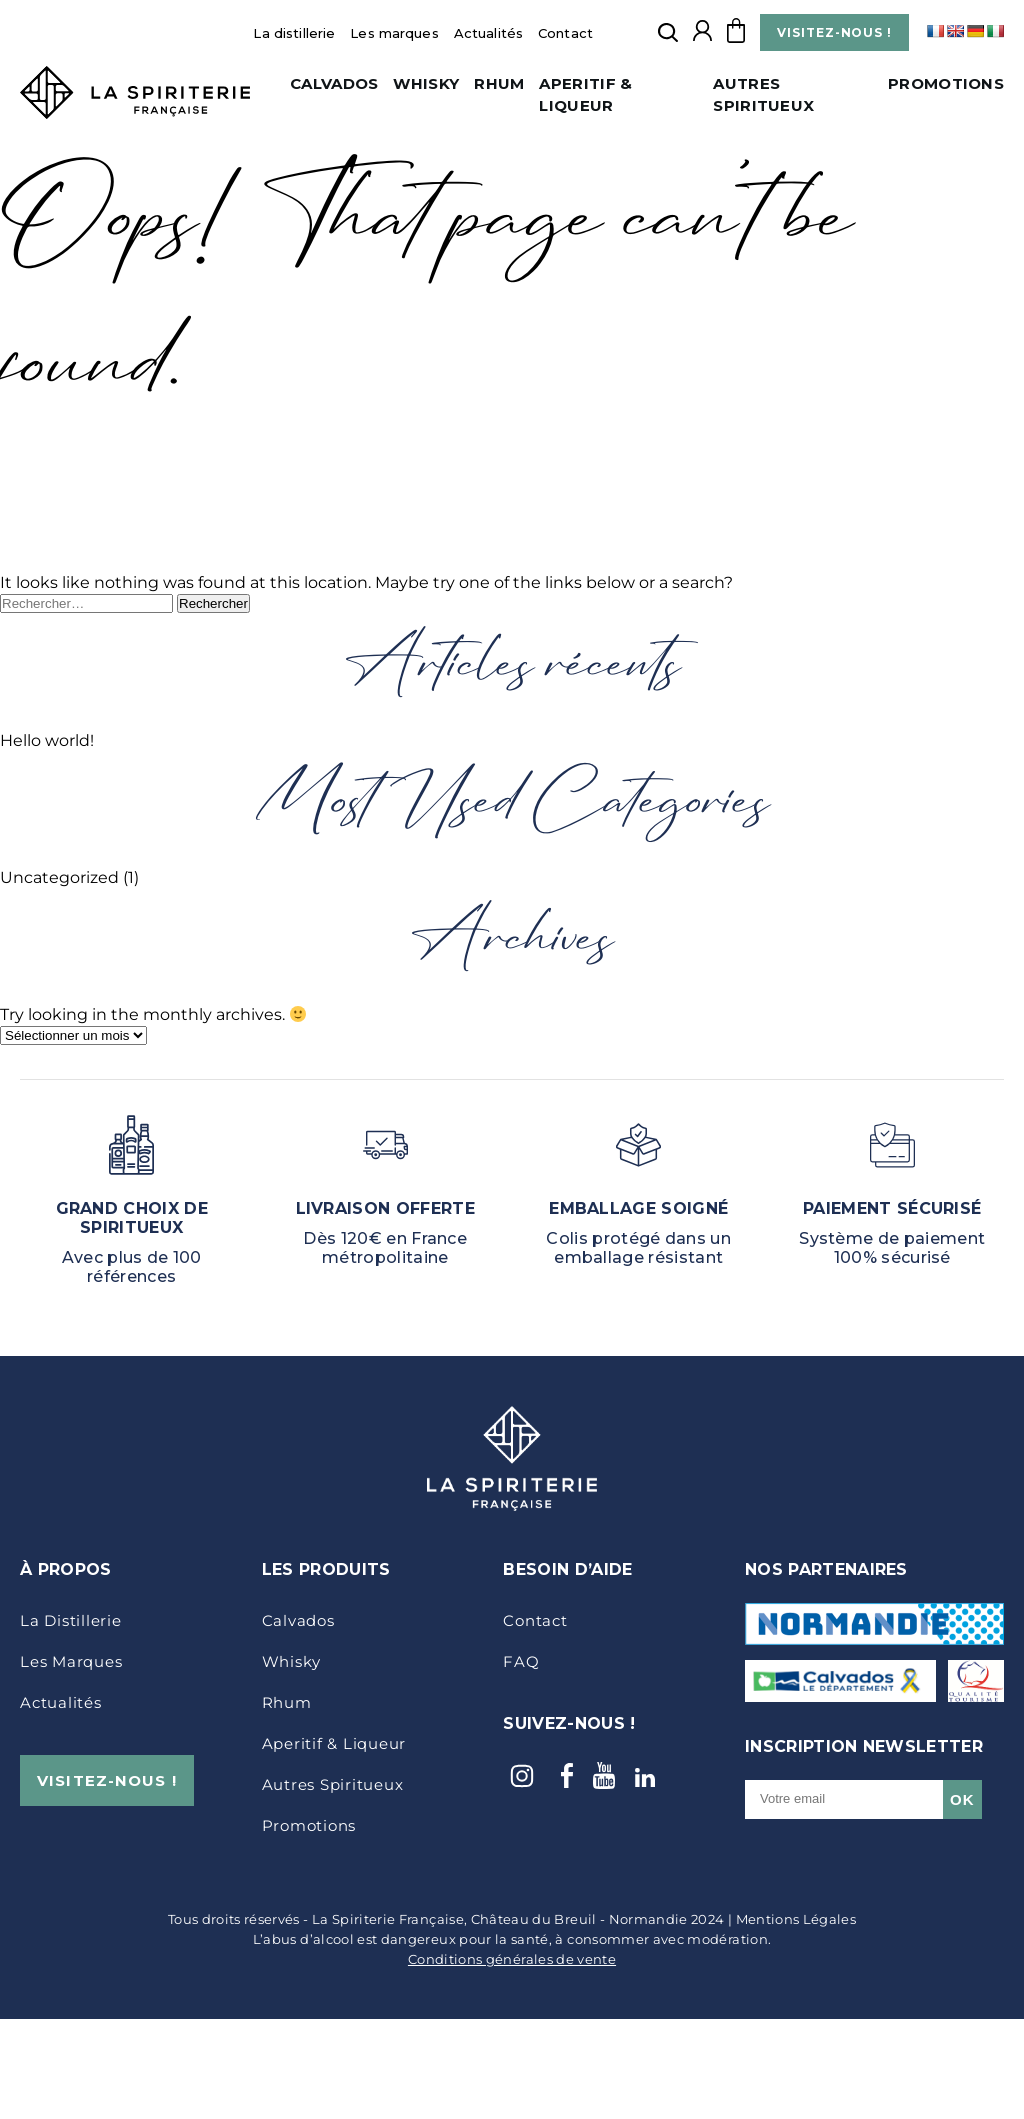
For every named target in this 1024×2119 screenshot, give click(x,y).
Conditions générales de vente (512, 1959)
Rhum (499, 83)
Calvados (334, 83)
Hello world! (47, 740)
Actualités (488, 33)
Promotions (946, 83)
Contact (565, 33)
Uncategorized (59, 877)
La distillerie (294, 33)
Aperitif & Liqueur (334, 1743)
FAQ (521, 1661)
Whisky (426, 83)
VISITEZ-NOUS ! (834, 32)
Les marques (394, 33)
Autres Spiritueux (333, 1784)
